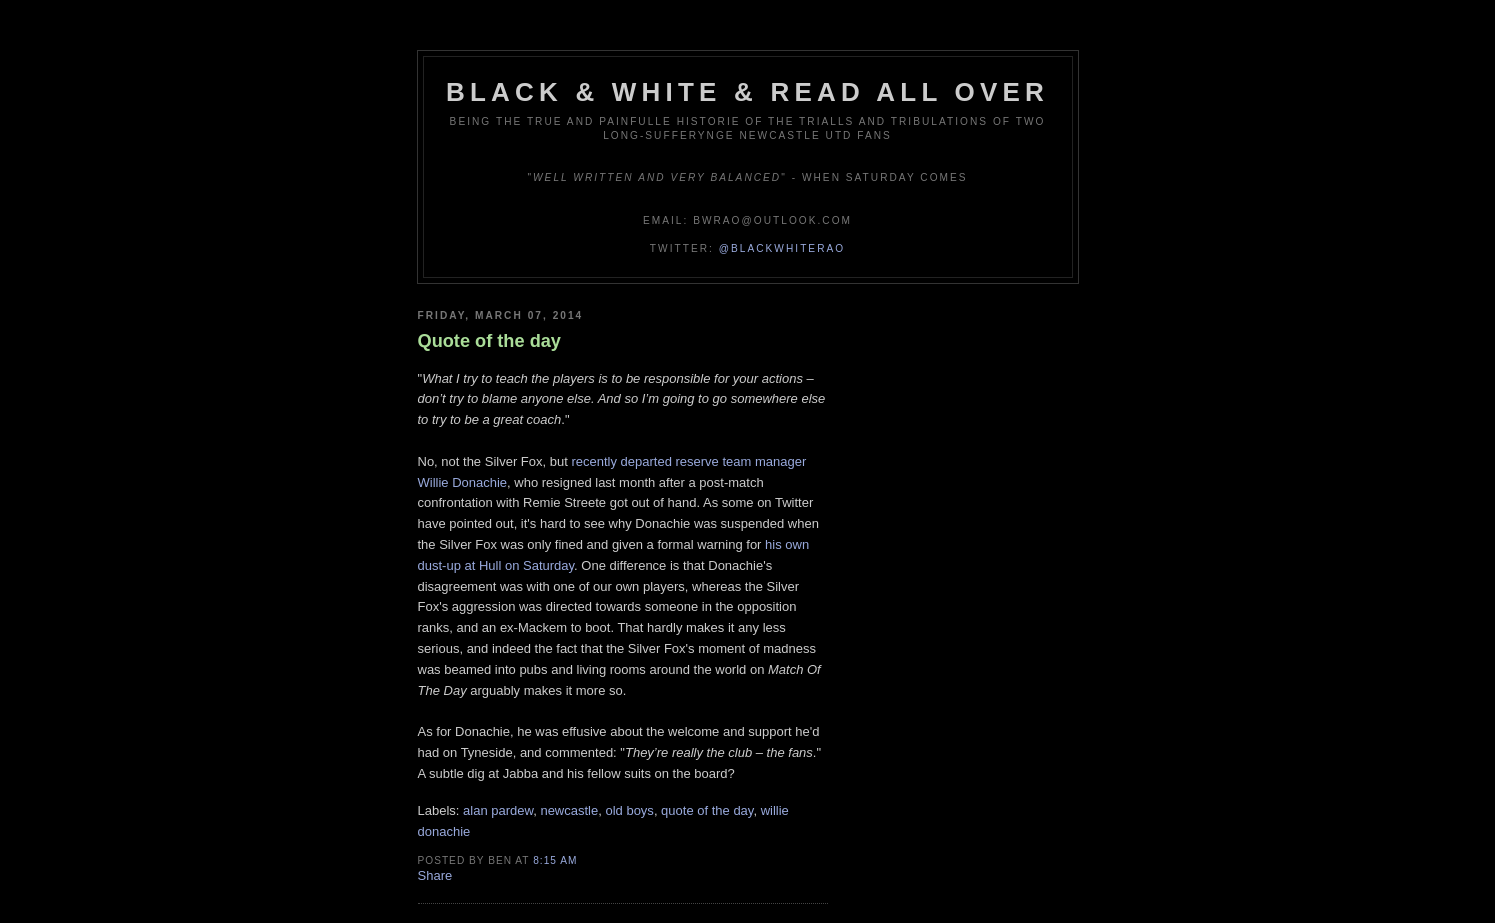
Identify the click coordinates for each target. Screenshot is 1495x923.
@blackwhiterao (782, 248)
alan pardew (498, 810)
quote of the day (707, 810)
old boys (629, 810)
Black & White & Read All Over (747, 92)
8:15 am (555, 860)
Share (435, 875)
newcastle (569, 810)
